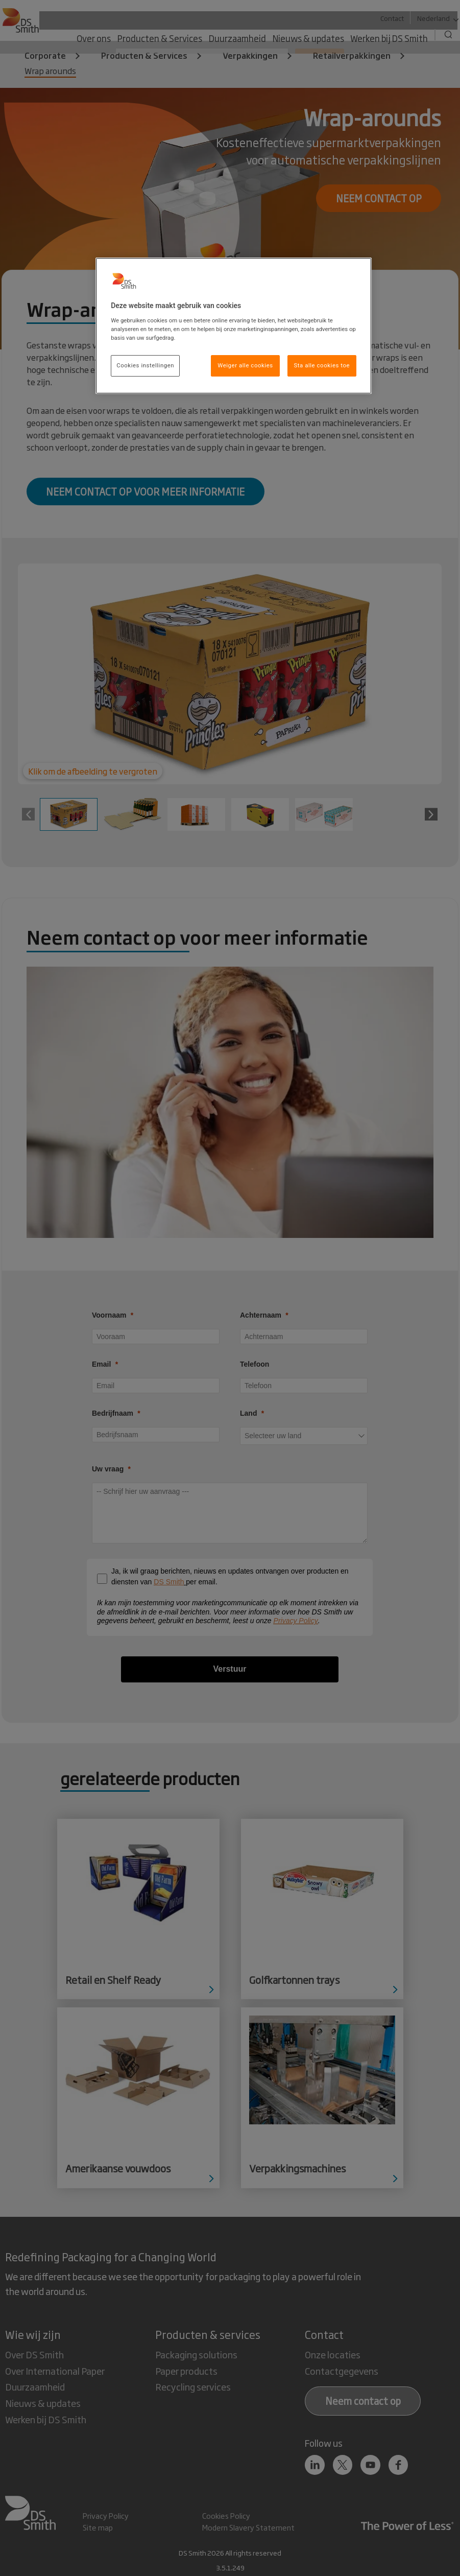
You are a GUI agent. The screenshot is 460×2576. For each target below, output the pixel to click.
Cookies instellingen (145, 365)
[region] (233, 325)
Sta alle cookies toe (322, 365)
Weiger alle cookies (245, 365)
